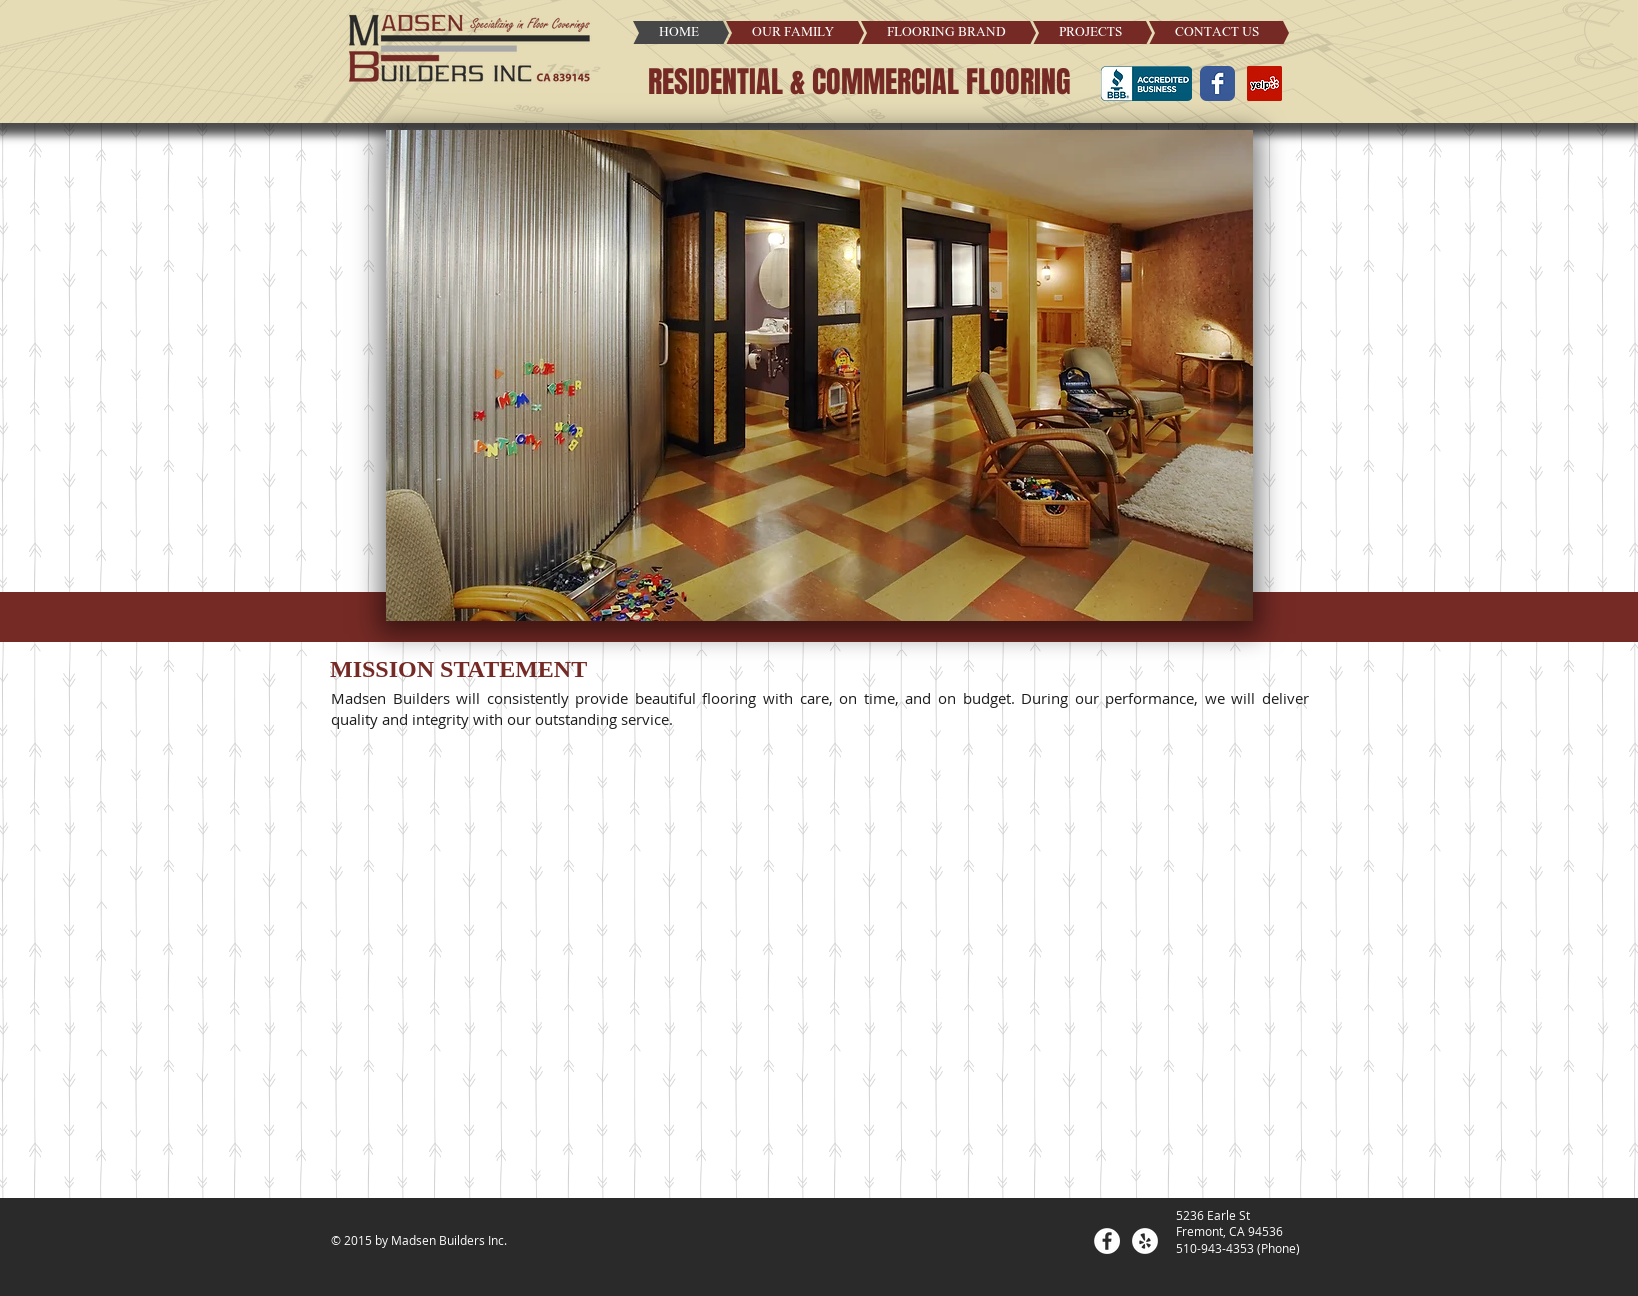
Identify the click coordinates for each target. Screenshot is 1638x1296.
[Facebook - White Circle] (1107, 1241)
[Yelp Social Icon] (1264, 83)
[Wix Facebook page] (1217, 83)
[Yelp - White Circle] (1145, 1241)
